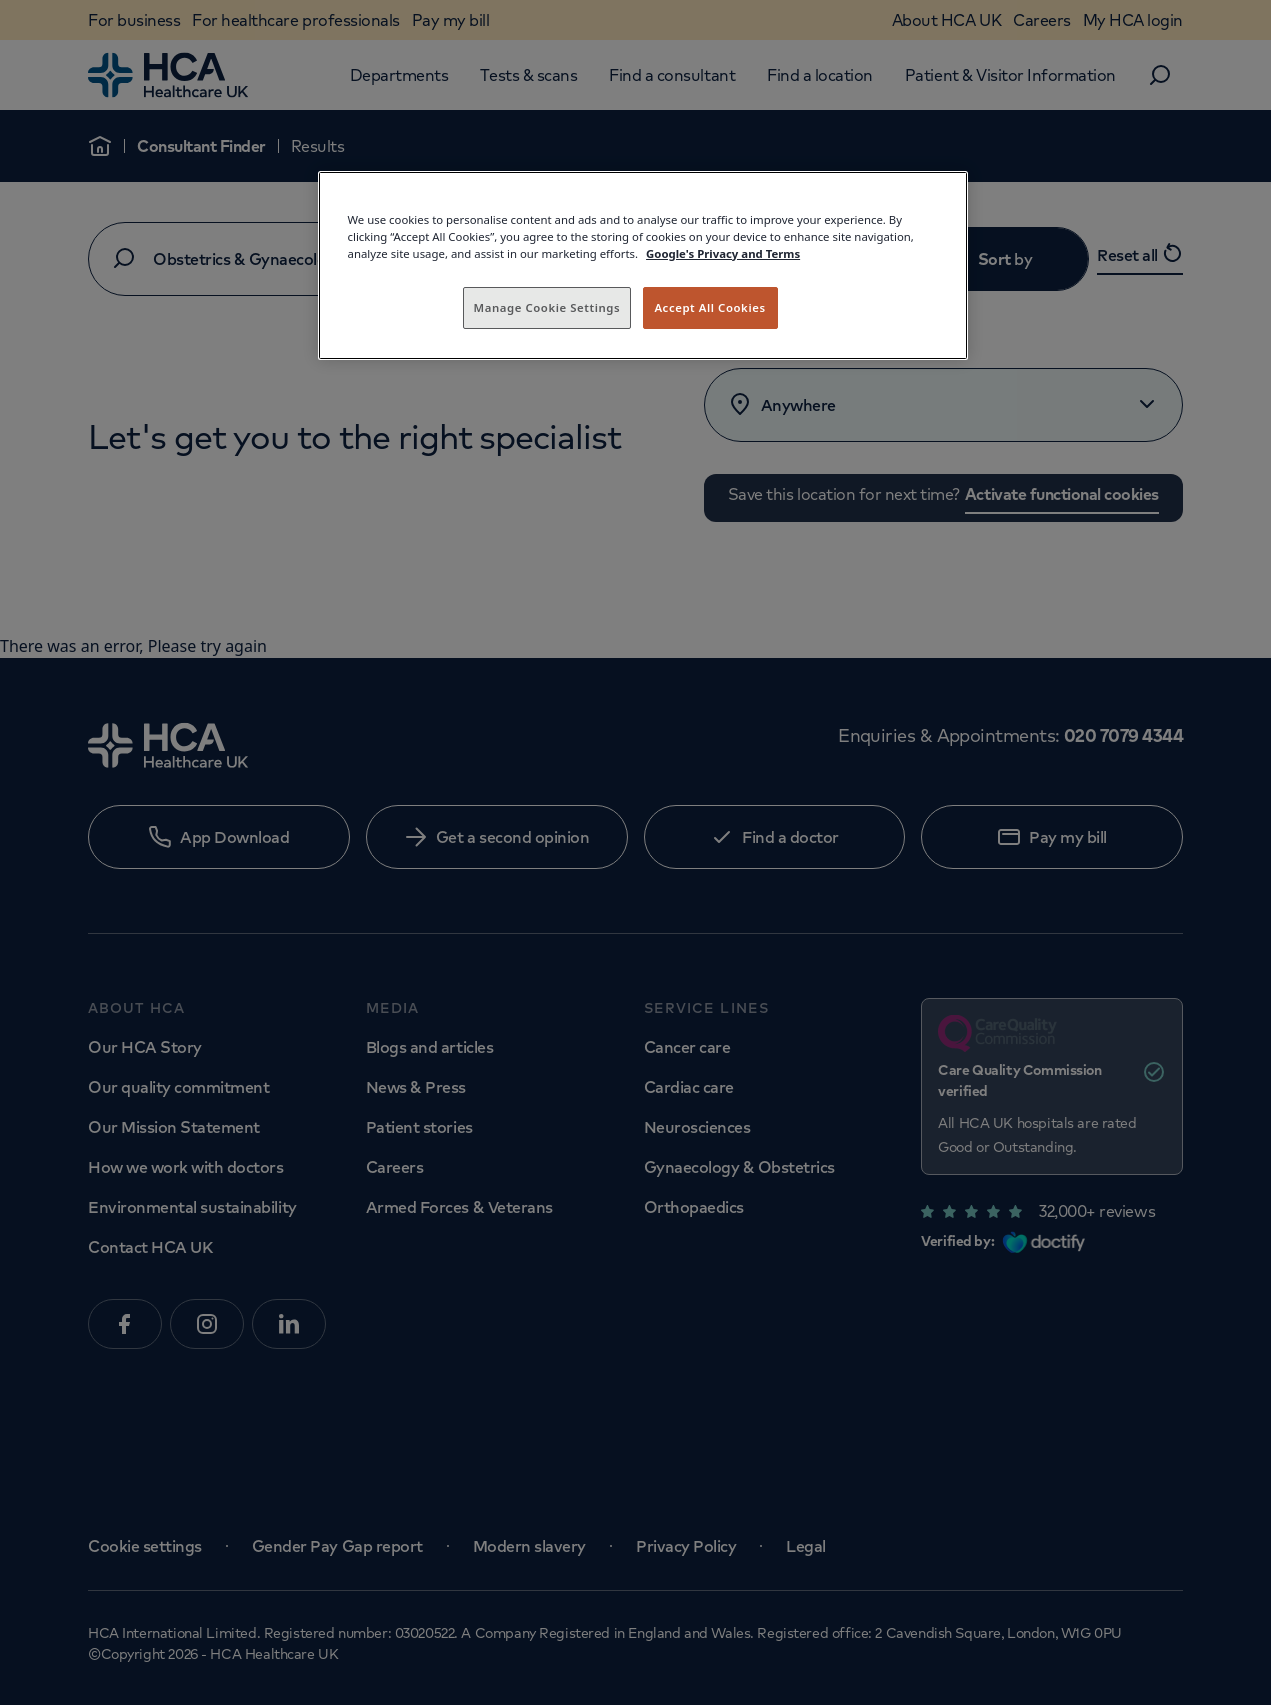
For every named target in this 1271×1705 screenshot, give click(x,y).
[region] (643, 265)
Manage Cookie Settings (547, 307)
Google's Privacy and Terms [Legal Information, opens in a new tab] (723, 253)
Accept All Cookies (709, 307)
